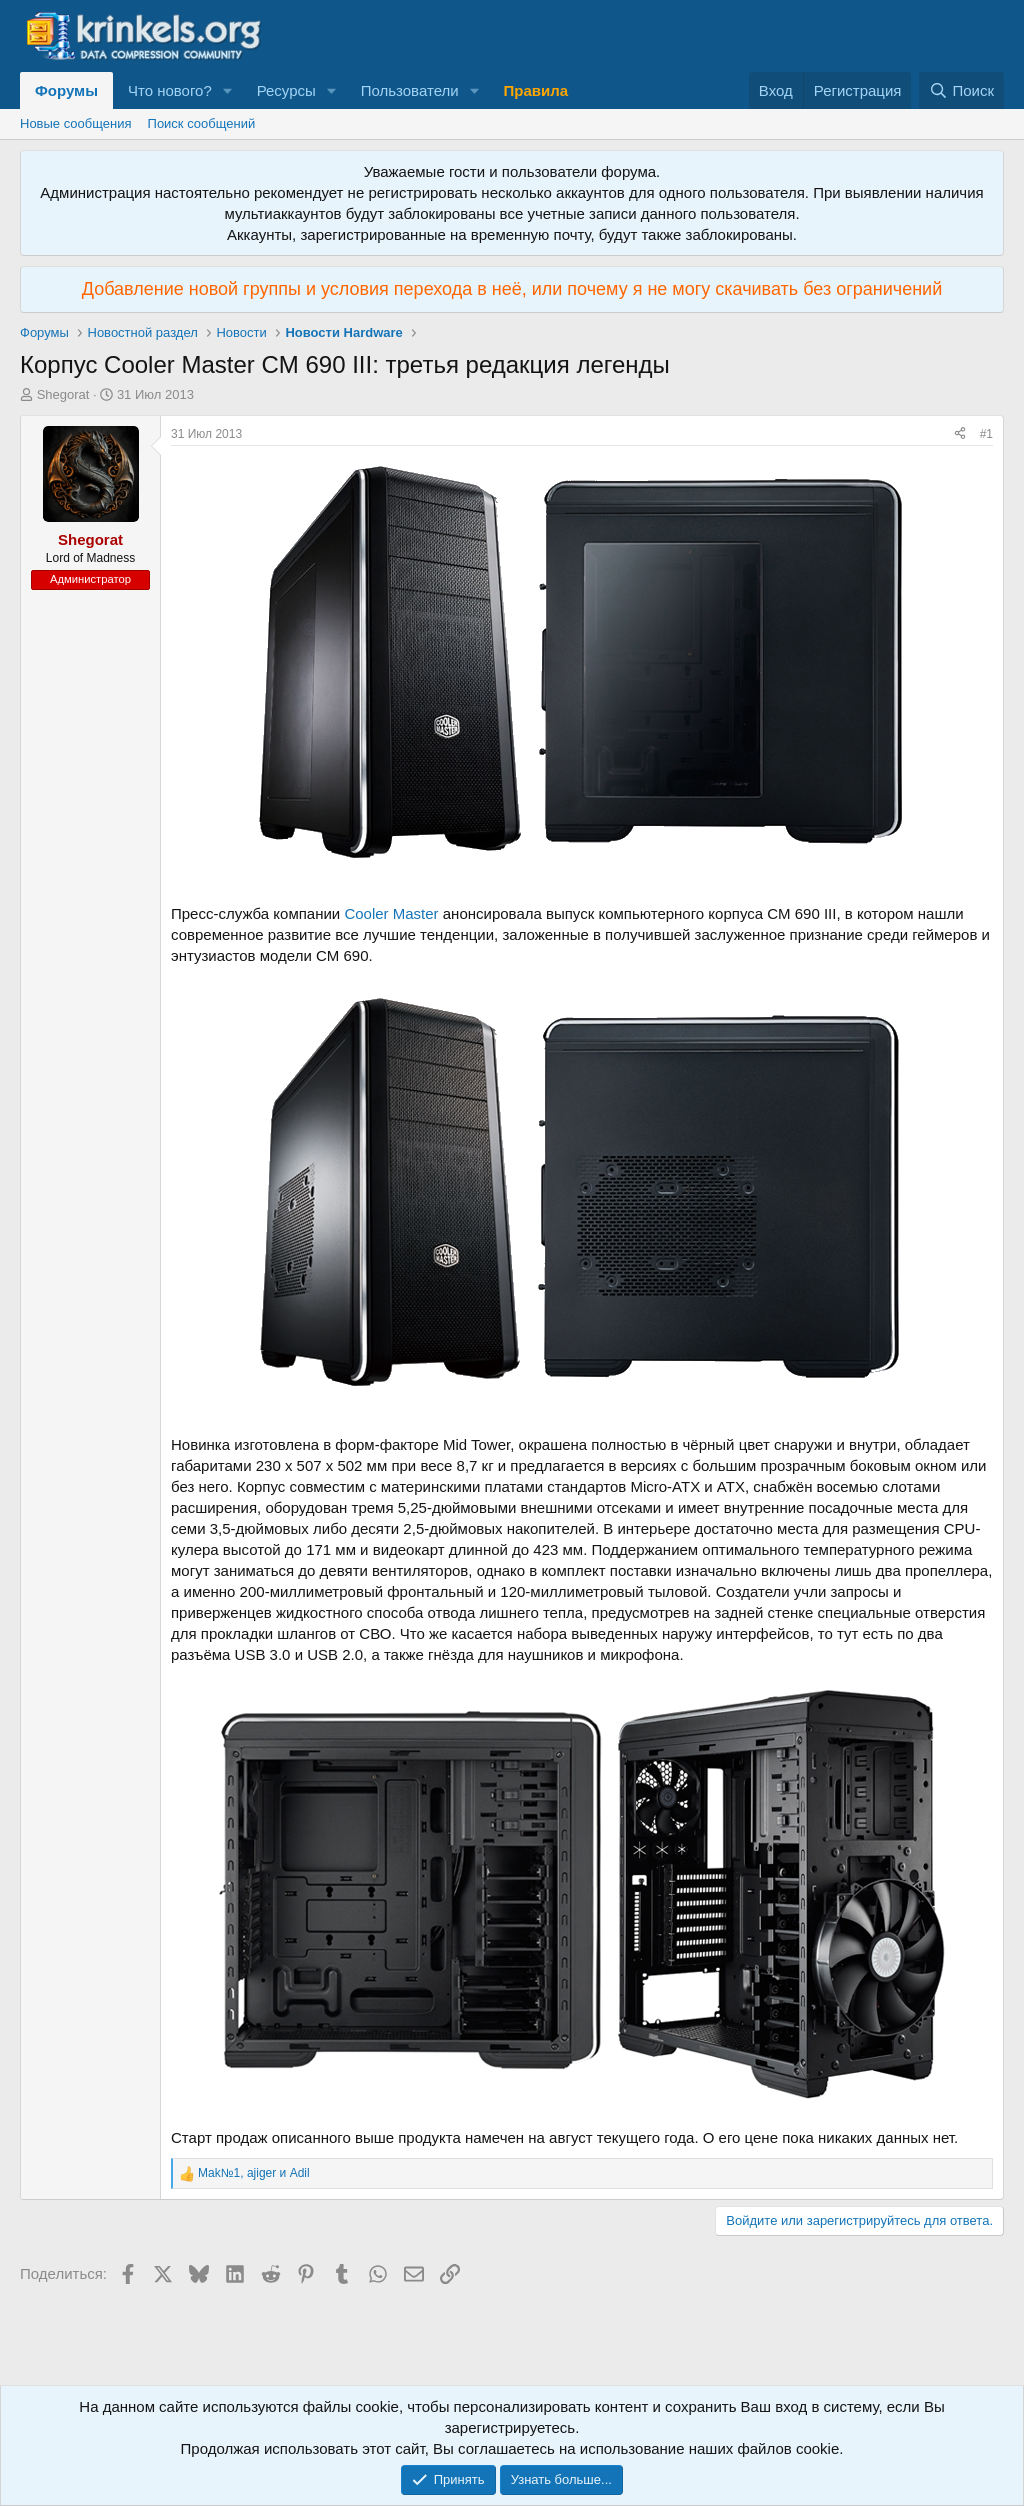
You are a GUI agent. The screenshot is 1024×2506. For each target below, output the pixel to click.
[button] (228, 90)
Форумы (66, 90)
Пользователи (410, 90)
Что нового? (170, 90)
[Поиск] (961, 90)
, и (254, 2173)
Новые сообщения (76, 123)
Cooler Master (391, 913)
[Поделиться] (960, 434)
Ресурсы (286, 90)
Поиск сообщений (202, 123)
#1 (986, 434)
